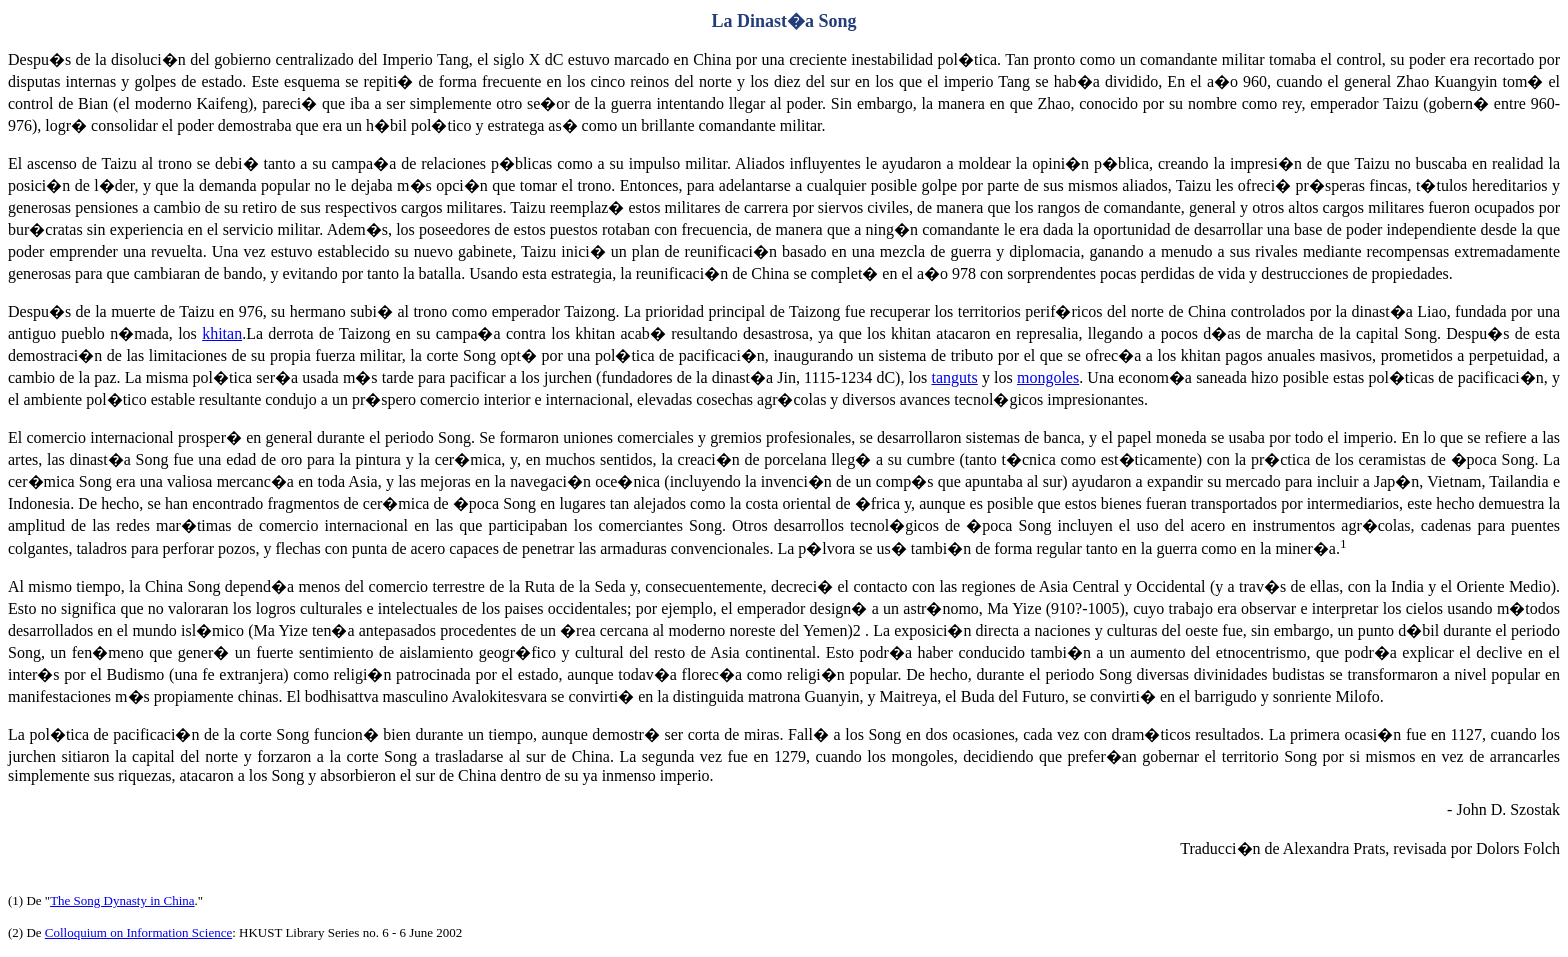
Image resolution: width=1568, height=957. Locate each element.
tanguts (954, 377)
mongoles (1048, 377)
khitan (222, 333)
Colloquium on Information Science (138, 932)
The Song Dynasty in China (122, 900)
